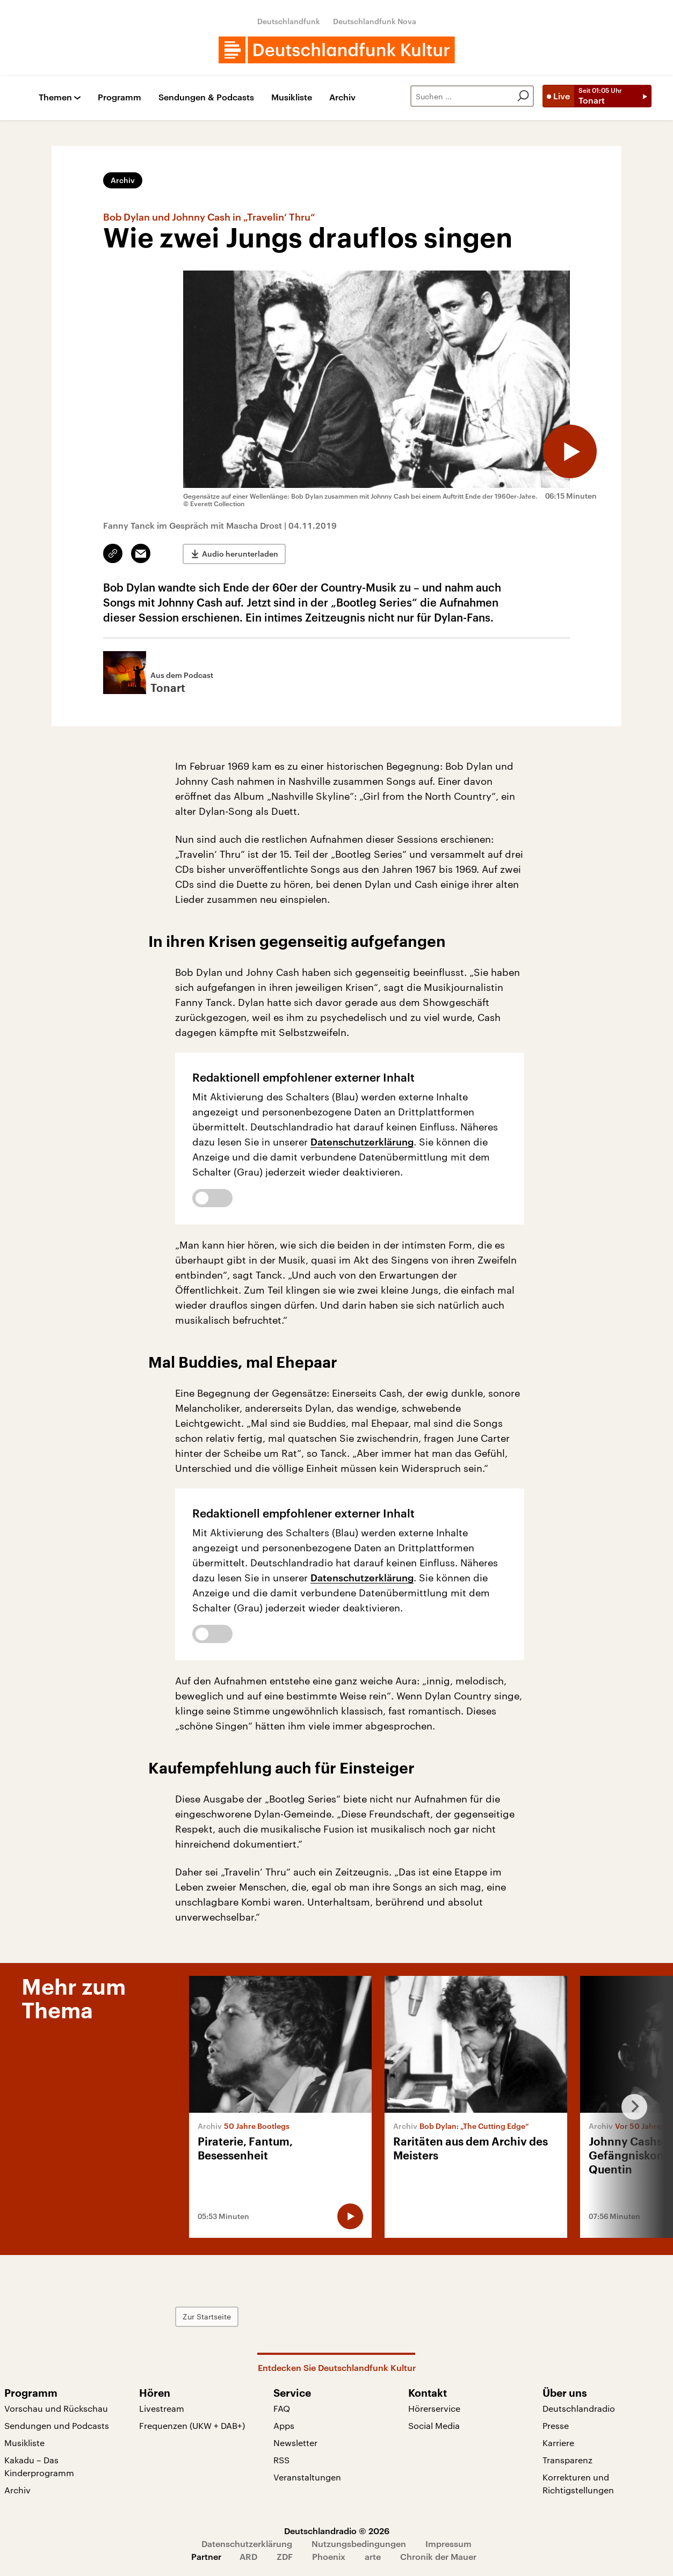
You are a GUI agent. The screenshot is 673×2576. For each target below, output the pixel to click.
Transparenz (567, 2460)
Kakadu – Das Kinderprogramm (39, 2466)
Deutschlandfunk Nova (374, 21)
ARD (248, 2556)
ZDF (285, 2556)
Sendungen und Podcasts (56, 2425)
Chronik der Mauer (438, 2556)
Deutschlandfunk (288, 21)
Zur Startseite (207, 2316)
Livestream (161, 2408)
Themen (55, 97)
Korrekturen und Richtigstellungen (578, 2483)
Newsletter (295, 2443)
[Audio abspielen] (570, 451)
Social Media (434, 2425)
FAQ (281, 2408)
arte (373, 2556)
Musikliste (291, 97)
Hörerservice (434, 2408)
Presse (555, 2425)
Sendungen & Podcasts (206, 97)
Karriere (558, 2443)
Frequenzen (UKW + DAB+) (192, 2425)
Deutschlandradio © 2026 (336, 2531)
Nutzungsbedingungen (359, 2543)
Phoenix (328, 2556)
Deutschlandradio (578, 2408)
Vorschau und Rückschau (56, 2408)
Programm (119, 97)
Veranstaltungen (307, 2477)
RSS (281, 2460)
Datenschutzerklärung (362, 1142)
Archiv (342, 97)
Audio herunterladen (240, 553)
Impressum (448, 2543)
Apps (283, 2425)
